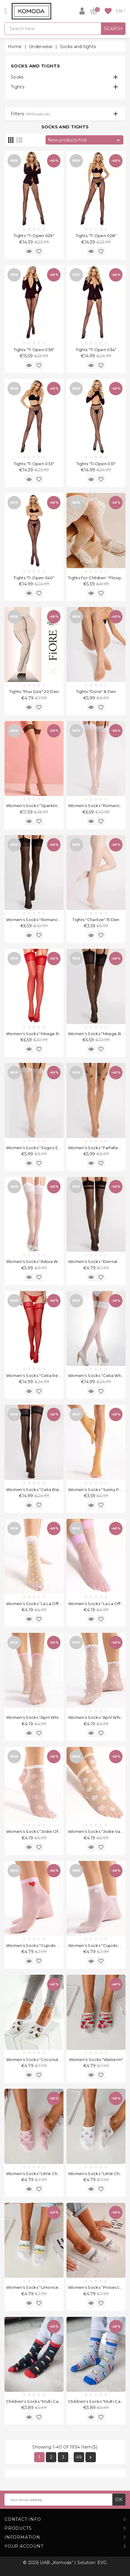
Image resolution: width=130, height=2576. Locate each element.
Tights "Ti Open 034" (96, 349)
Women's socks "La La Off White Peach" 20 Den (54, 1603)
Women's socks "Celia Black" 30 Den (43, 1489)
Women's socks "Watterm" (96, 2059)
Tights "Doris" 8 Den (96, 691)
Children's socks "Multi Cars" (97, 2401)
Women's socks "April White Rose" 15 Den (48, 1717)
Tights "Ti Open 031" (96, 463)
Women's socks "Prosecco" (96, 2287)
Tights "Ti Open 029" (34, 235)
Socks (17, 77)
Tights (17, 87)
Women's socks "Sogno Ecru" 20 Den (44, 1147)
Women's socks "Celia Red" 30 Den (42, 1375)
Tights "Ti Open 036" (34, 349)
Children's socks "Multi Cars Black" (41, 2401)
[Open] (5, 11)
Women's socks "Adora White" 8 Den (43, 1261)
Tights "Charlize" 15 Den (95, 919)
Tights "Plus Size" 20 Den (34, 691)
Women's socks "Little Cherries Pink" (43, 2173)
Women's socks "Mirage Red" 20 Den (43, 1033)
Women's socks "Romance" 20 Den (42, 919)
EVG (102, 2562)
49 (79, 2457)
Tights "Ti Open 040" (34, 577)
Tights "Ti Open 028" (96, 235)
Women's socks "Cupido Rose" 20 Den (45, 1945)
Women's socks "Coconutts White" (41, 2059)
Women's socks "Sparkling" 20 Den (42, 805)
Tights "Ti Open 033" (34, 463)
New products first (85, 140)
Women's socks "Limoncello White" (42, 2287)
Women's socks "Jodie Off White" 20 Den (48, 1831)
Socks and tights (35, 66)
